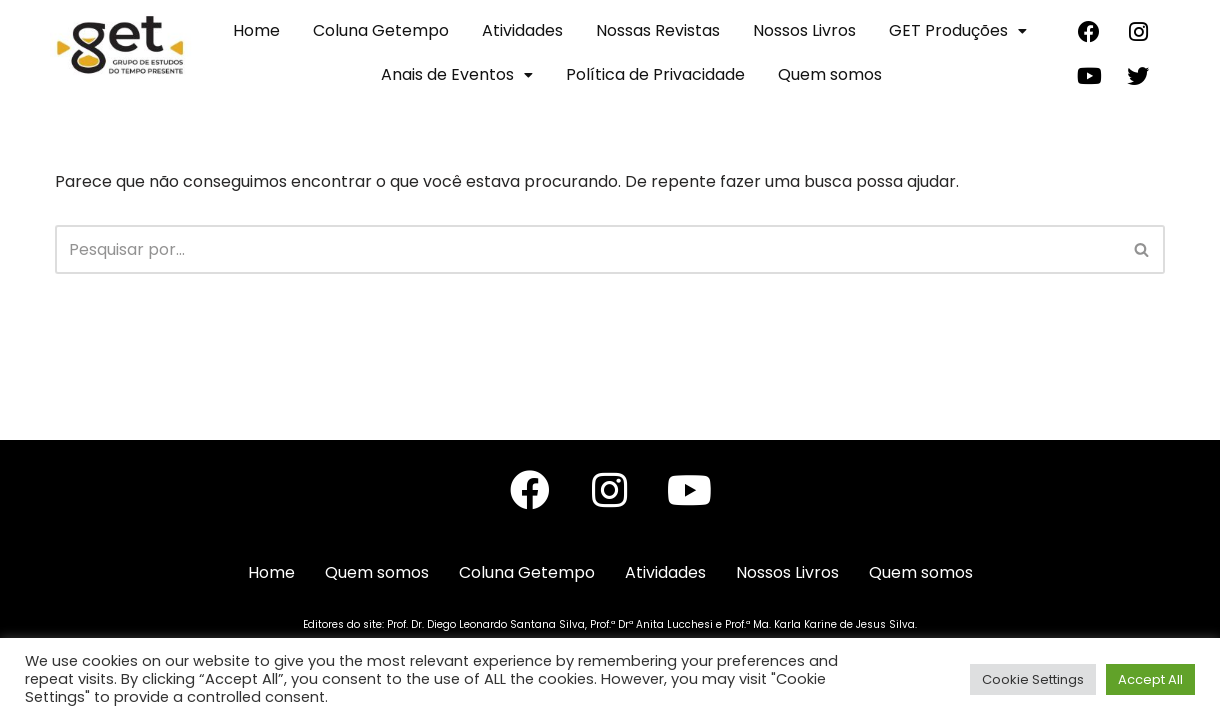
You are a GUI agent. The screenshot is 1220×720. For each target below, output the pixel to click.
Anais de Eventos (457, 74)
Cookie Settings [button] (1033, 679)
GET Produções (958, 30)
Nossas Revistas (658, 30)
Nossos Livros (804, 30)
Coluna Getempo (381, 30)
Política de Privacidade (655, 74)
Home (256, 30)
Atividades (522, 30)
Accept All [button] (1150, 679)
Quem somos (830, 74)
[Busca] (587, 249)
